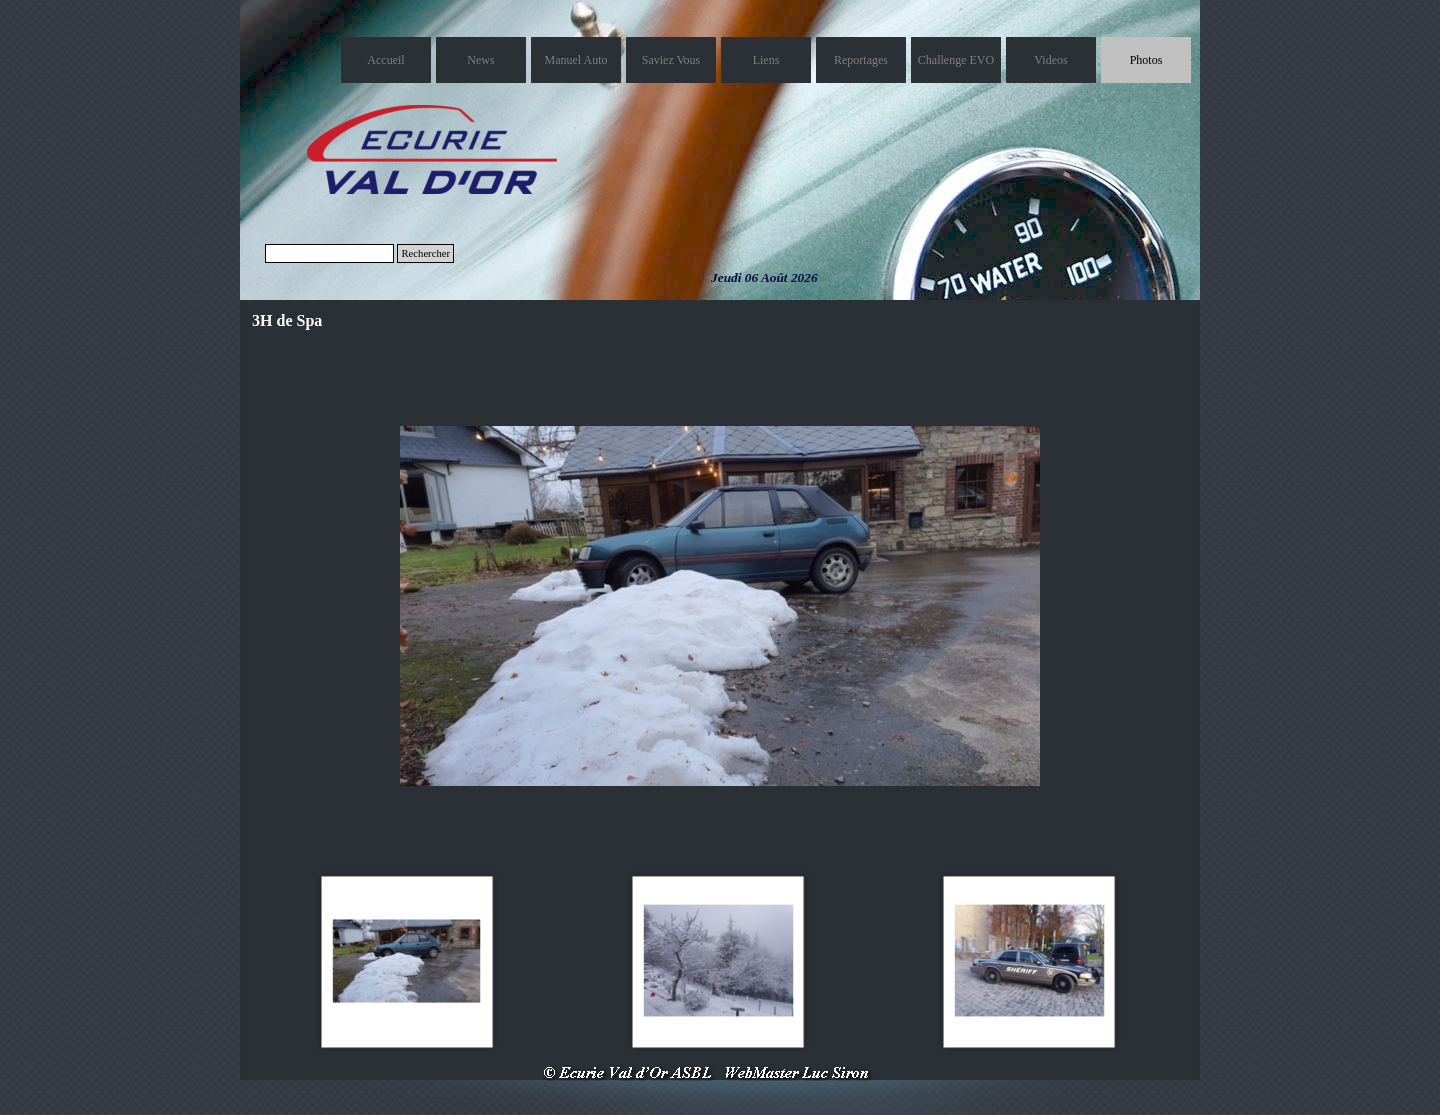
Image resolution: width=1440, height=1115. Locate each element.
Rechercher (425, 253)
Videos (1050, 60)
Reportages (861, 60)
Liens (766, 60)
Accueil (385, 60)
